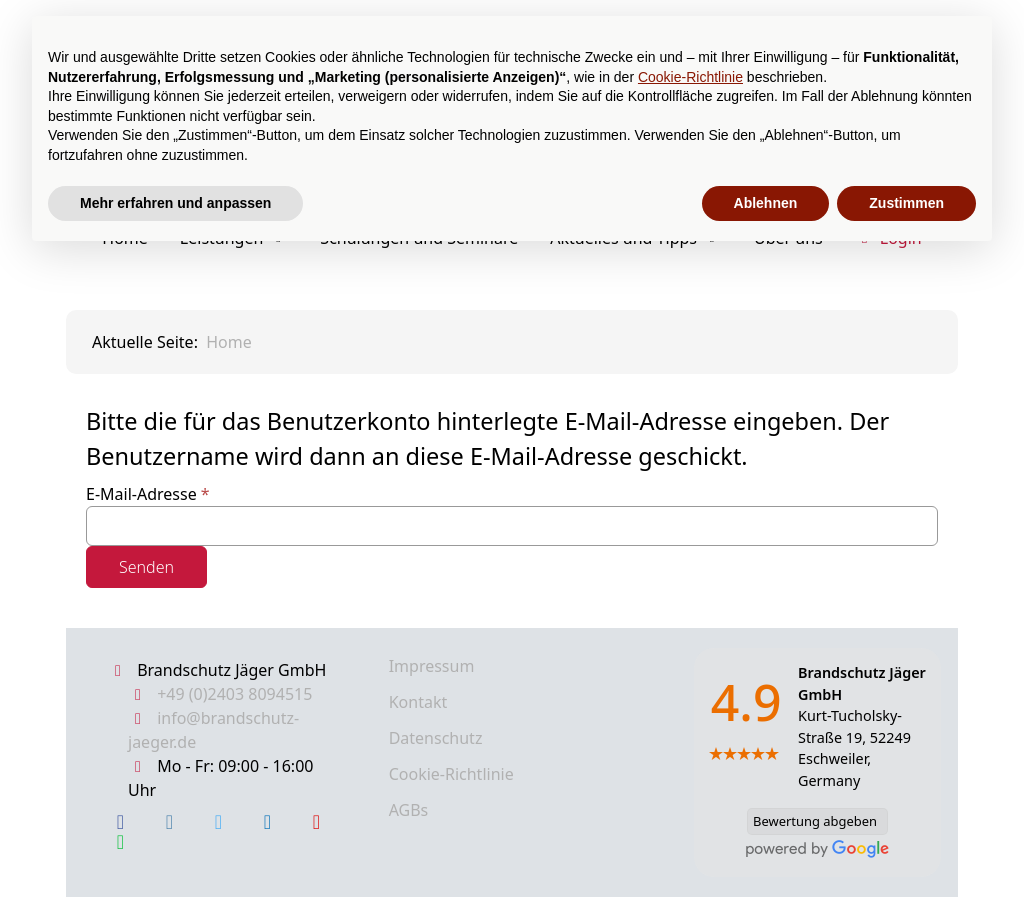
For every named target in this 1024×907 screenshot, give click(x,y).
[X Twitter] (218, 821)
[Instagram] (169, 821)
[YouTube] (316, 821)
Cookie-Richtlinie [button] (690, 77)
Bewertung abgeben (812, 821)
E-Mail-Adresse (148, 494)
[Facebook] (120, 821)
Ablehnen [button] (766, 203)
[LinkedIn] (267, 821)
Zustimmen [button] (906, 203)
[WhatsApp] (120, 841)
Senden (146, 567)
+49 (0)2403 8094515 (234, 694)
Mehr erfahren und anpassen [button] (175, 203)
